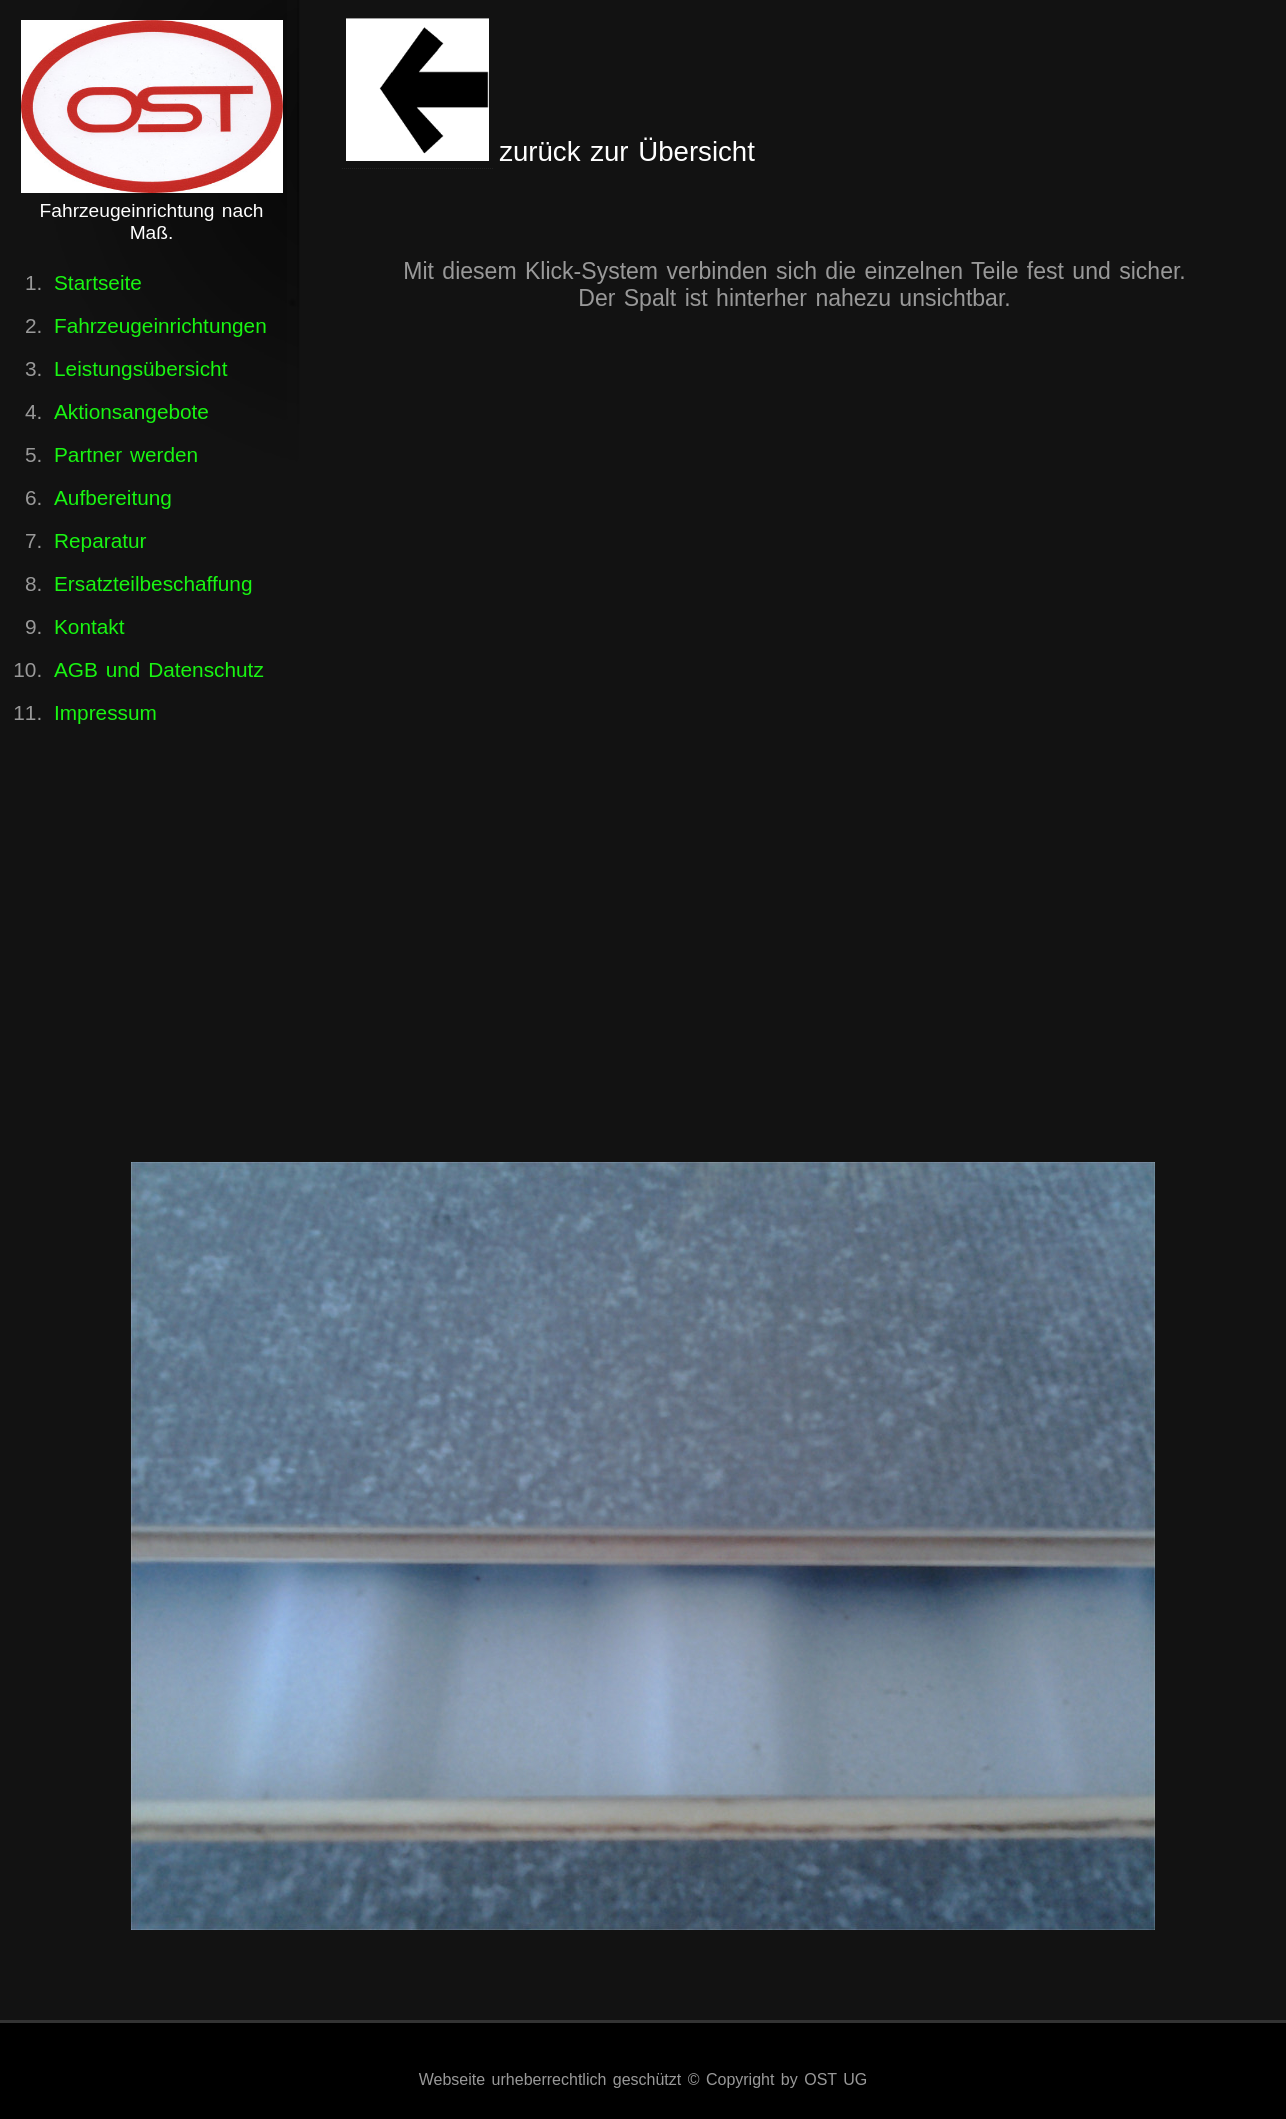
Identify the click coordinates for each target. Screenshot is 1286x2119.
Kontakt (89, 626)
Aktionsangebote (131, 411)
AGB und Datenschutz (159, 669)
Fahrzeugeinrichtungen (160, 325)
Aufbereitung (113, 497)
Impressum (105, 712)
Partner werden (126, 454)
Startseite (98, 282)
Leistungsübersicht (140, 368)
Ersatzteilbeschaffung (153, 583)
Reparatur (100, 540)
